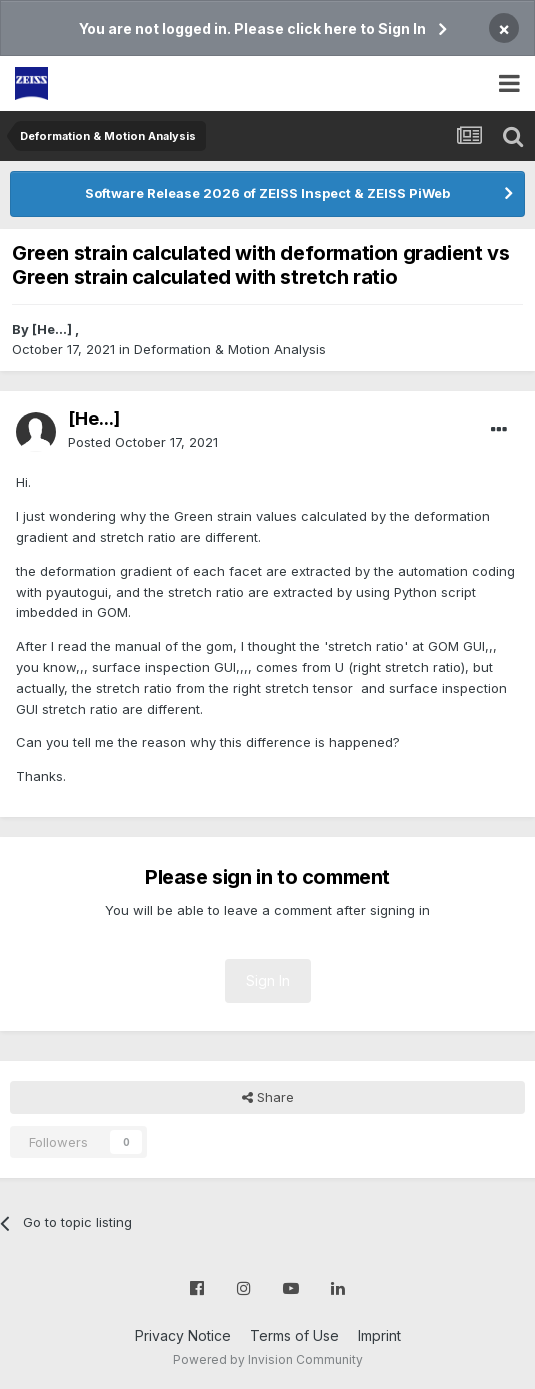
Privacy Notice (183, 1335)
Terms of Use (294, 1335)
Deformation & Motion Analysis (230, 349)
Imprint (379, 1335)
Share (268, 1097)
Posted (143, 442)
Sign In (268, 980)
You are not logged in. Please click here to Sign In (252, 28)
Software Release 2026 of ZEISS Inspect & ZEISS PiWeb (267, 193)
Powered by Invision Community (268, 1359)
